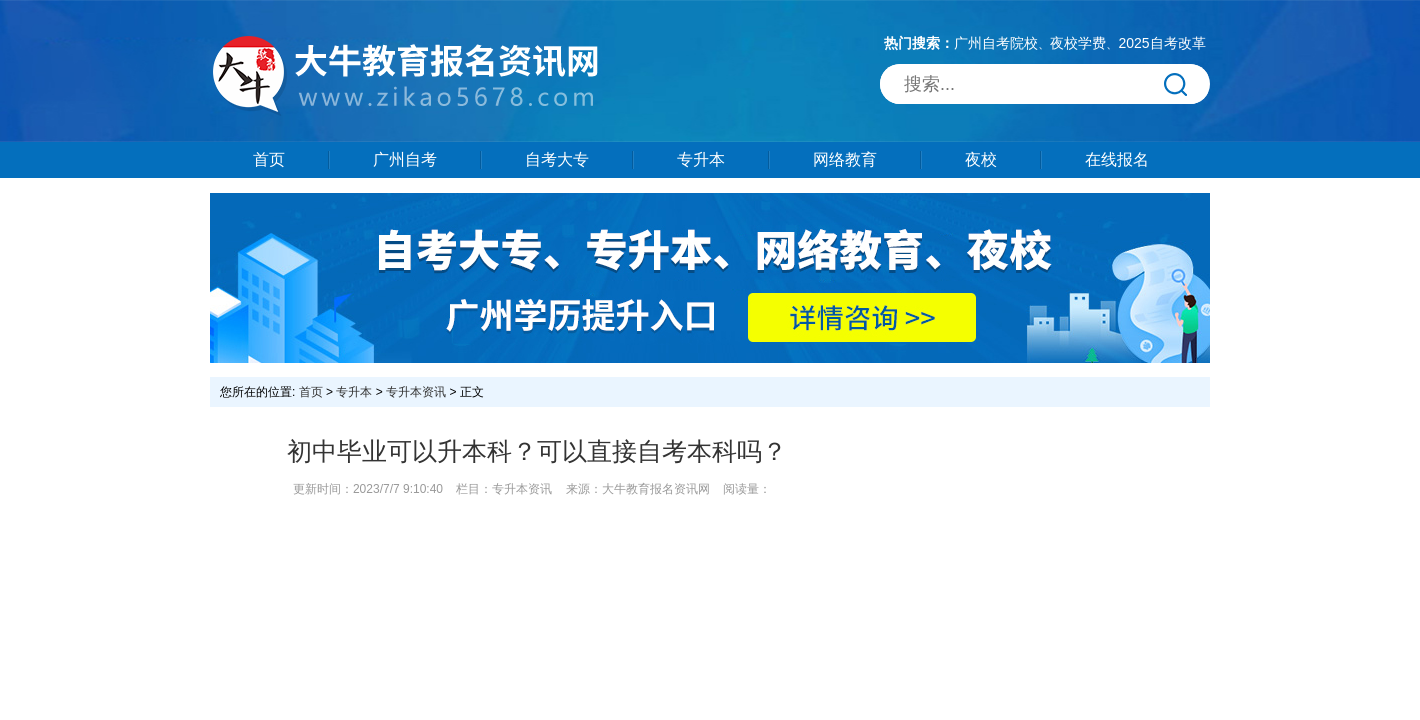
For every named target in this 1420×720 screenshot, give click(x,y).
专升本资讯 (416, 392)
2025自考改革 (1161, 43)
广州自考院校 (996, 43)
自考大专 (557, 159)
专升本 (701, 159)
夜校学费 (1078, 43)
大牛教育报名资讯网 (656, 489)
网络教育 (845, 159)
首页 (269, 159)
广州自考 (405, 159)
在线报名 (1117, 159)
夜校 (981, 159)
